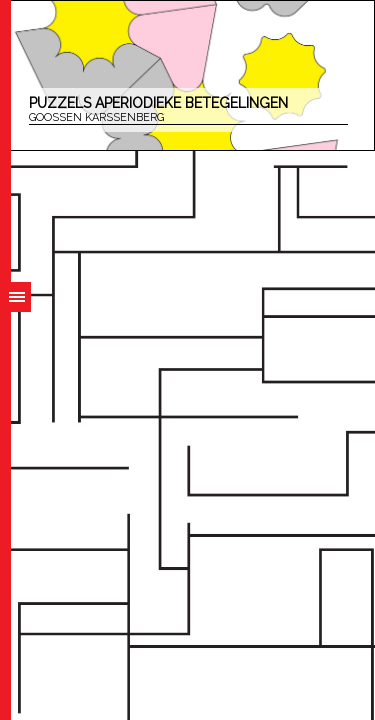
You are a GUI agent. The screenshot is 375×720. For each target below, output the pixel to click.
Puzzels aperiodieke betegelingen (188, 110)
